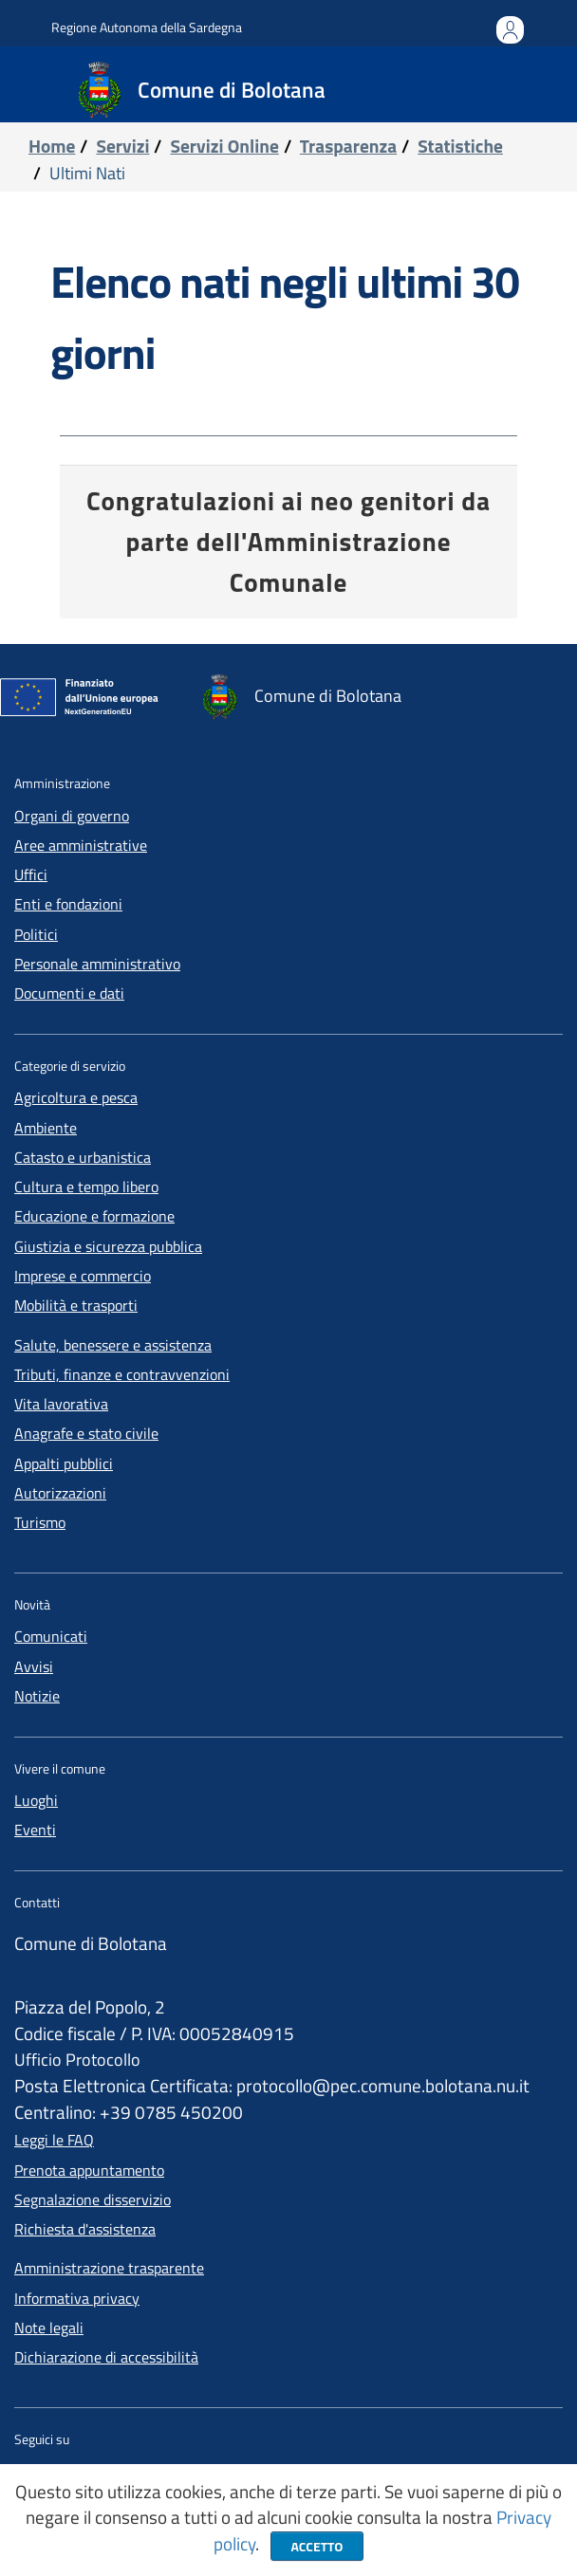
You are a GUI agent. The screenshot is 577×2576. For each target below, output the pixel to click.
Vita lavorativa (61, 1403)
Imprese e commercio (82, 1275)
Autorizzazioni (60, 1492)
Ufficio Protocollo (77, 2059)
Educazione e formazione (94, 1216)
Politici (36, 934)
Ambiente (45, 1127)
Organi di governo (71, 815)
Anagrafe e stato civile (86, 1433)
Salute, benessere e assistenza (113, 1345)
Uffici (30, 874)
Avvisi (33, 1666)
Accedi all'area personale (510, 40)
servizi (122, 146)
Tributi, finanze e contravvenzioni (122, 1374)
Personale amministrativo (97, 963)
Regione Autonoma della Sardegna (146, 27)
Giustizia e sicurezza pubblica (108, 1246)
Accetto (316, 2546)
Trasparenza (348, 146)
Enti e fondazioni (68, 903)
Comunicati (50, 1636)
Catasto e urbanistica (82, 1157)
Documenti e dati (69, 993)
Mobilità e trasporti (76, 1305)
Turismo (39, 1522)
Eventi (35, 1829)
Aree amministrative (80, 845)
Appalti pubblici (63, 1463)
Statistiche (460, 146)
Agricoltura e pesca (76, 1097)
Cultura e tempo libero (86, 1186)
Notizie (37, 1695)
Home (51, 146)
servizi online (224, 146)
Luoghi (36, 1800)
